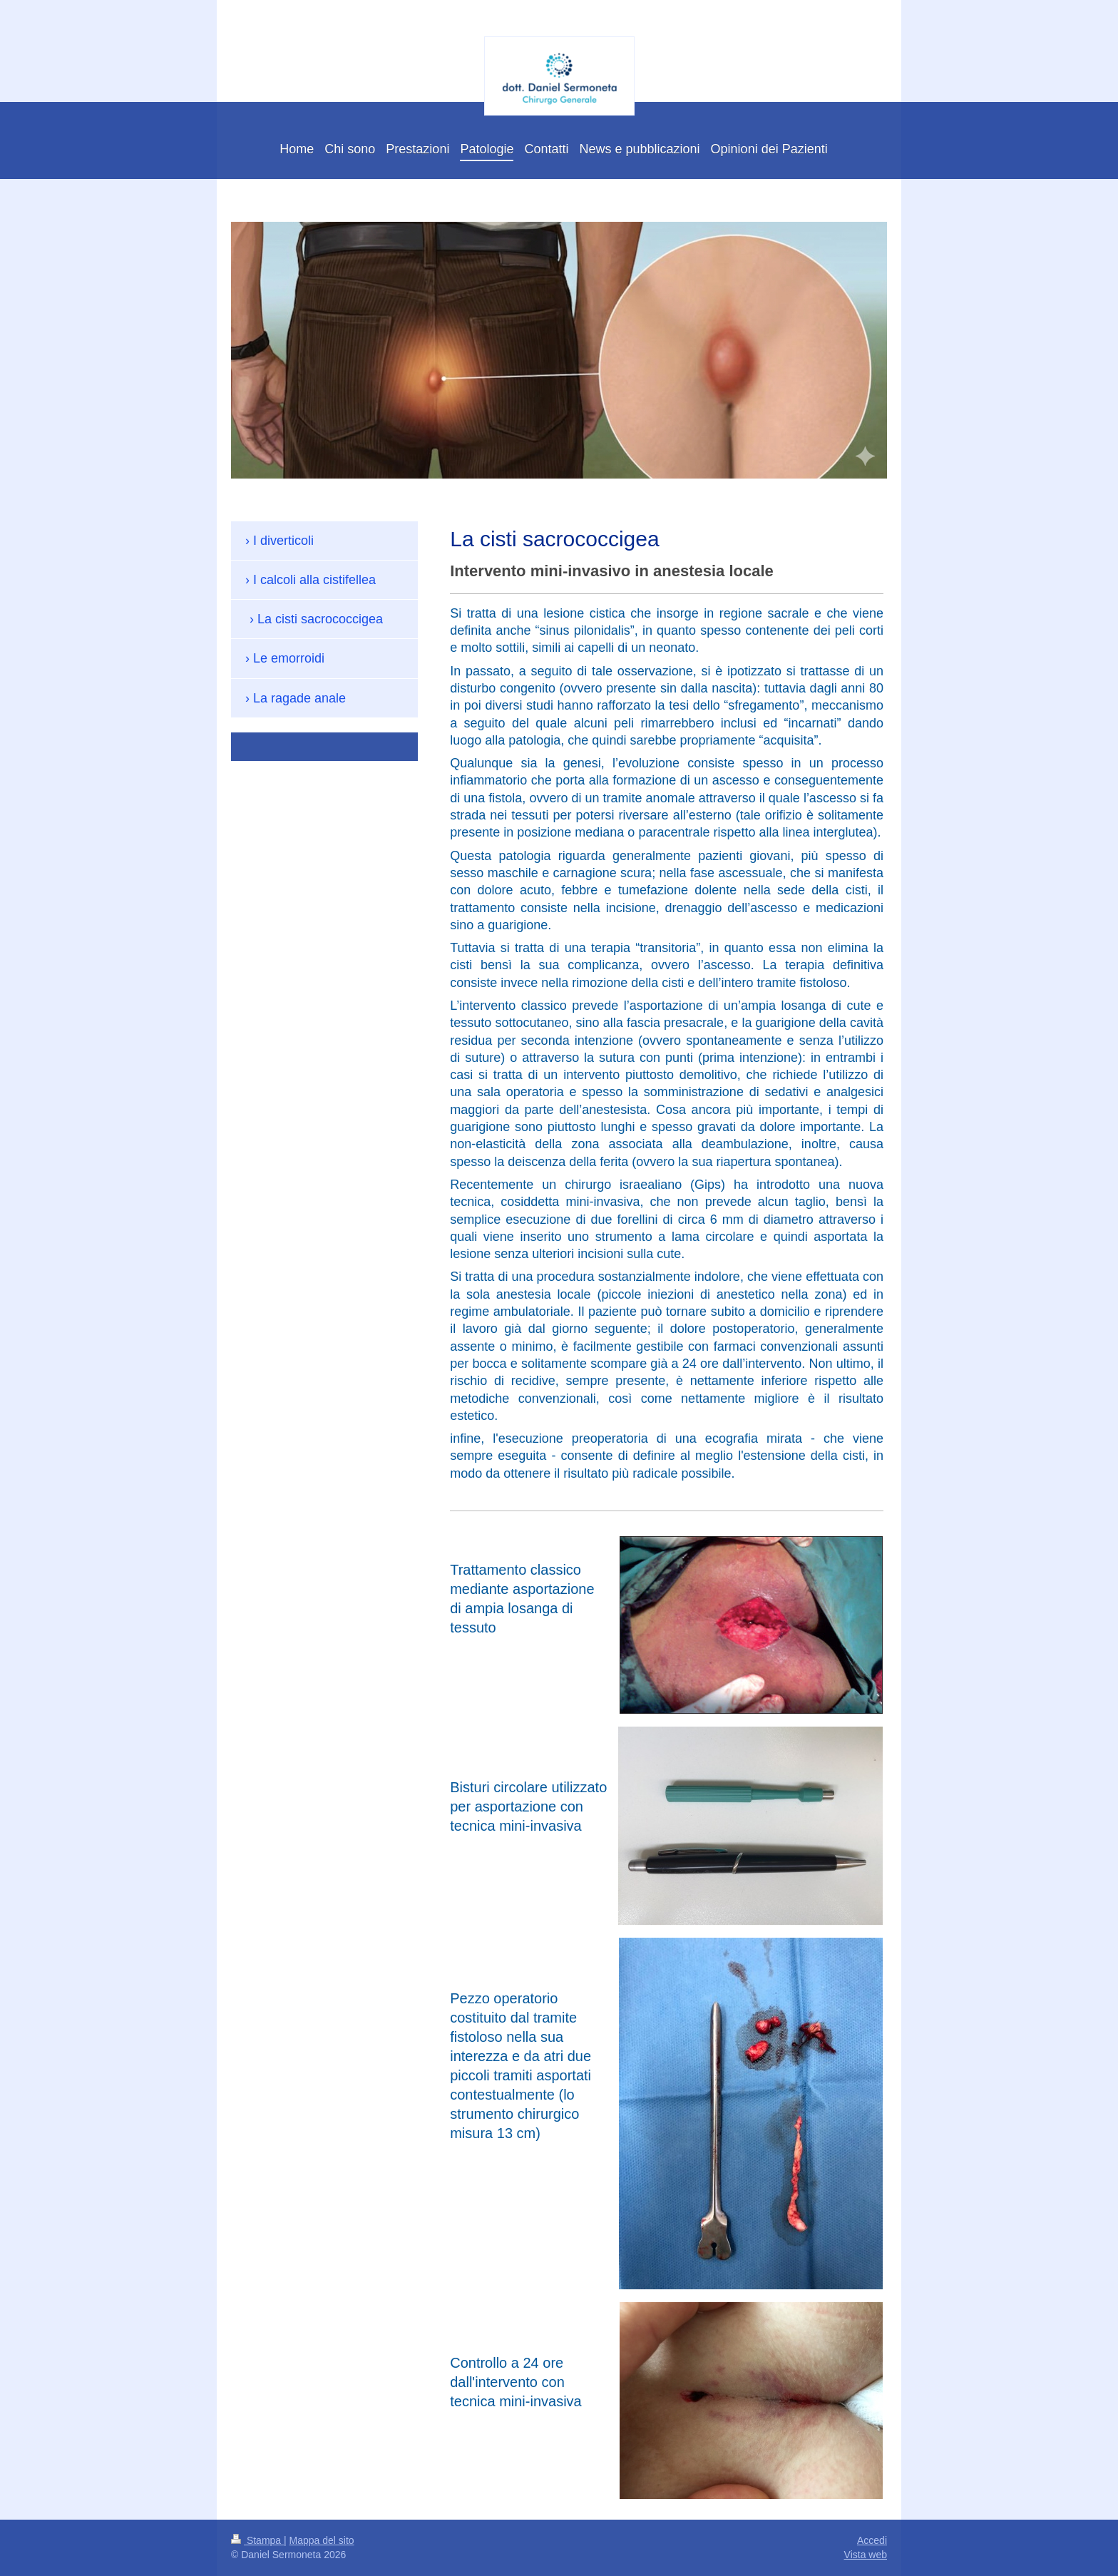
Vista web (865, 2554)
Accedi (872, 2540)
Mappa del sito (321, 2540)
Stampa (257, 2540)
